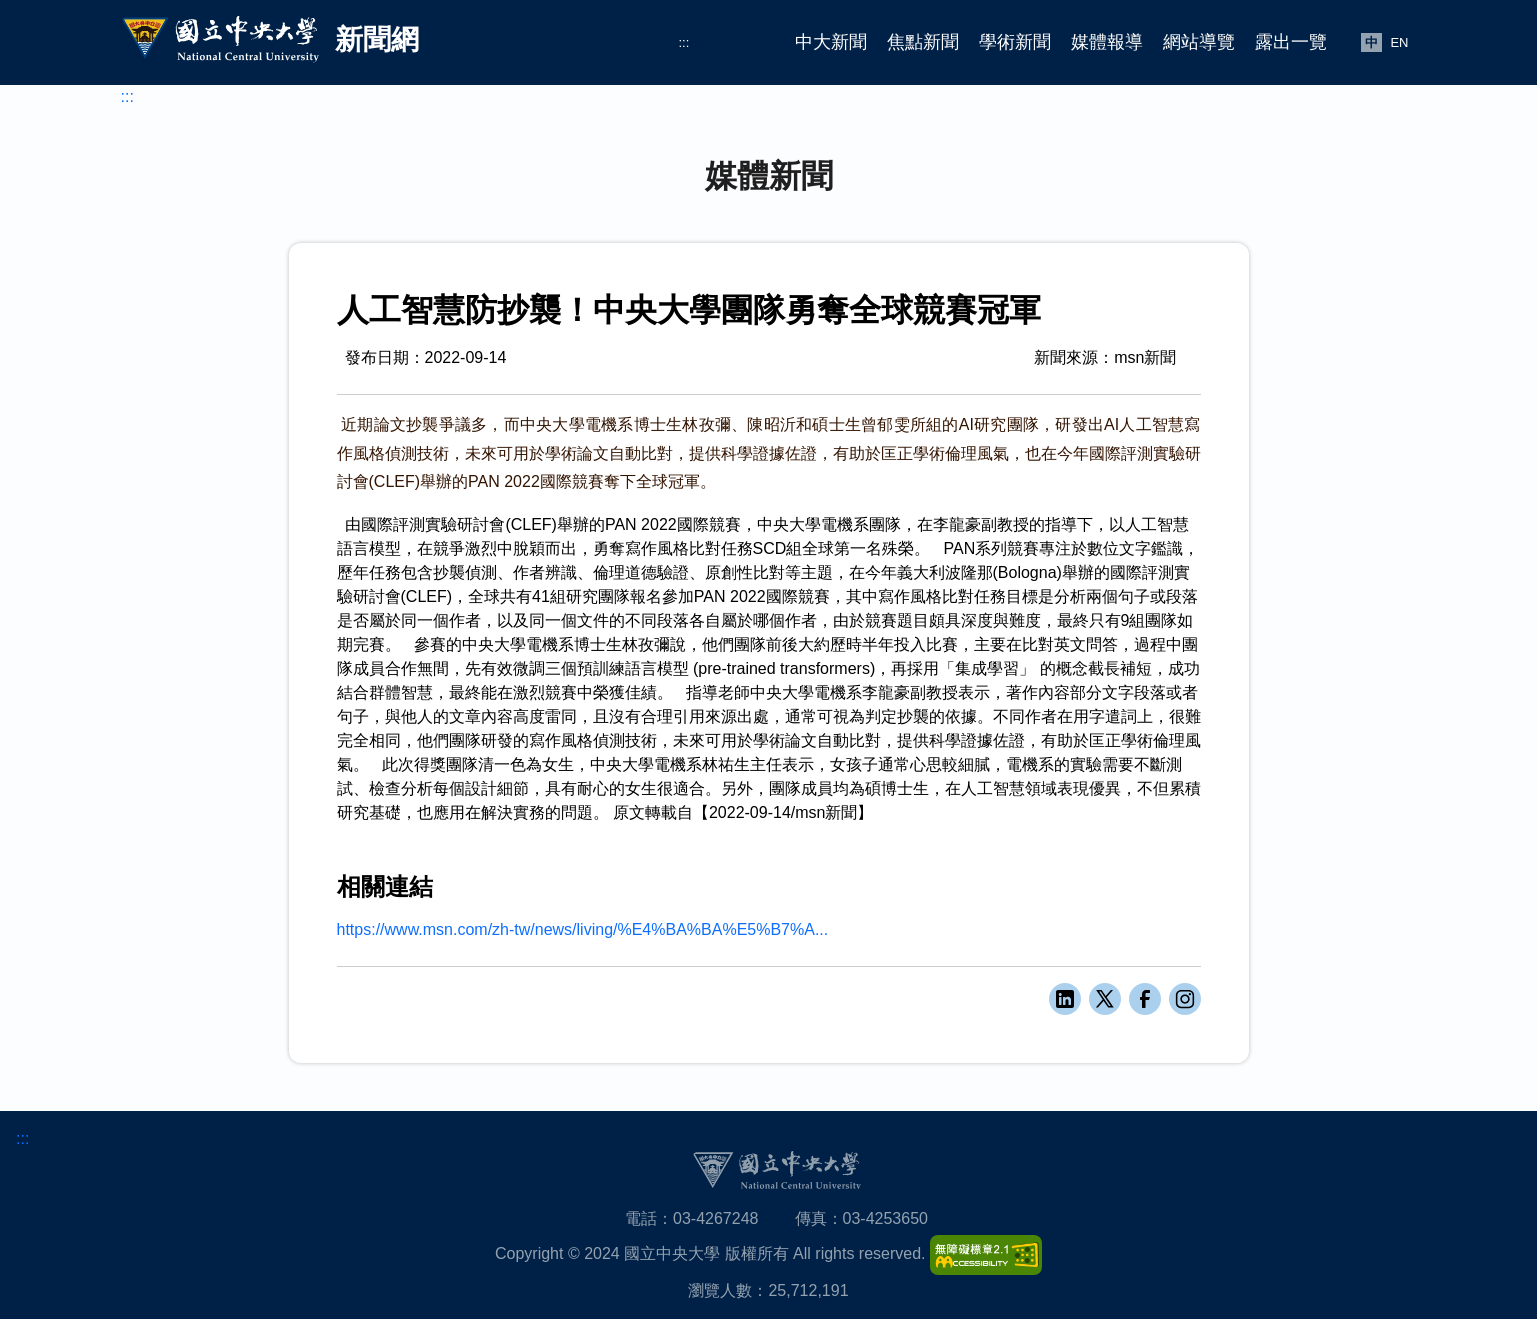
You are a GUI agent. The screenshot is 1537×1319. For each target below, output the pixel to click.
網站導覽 (1199, 42)
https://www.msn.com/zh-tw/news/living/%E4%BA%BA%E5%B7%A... (583, 929)
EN (1399, 42)
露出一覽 (1291, 42)
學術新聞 (1015, 42)
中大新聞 (831, 42)
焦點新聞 (923, 42)
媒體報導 (1107, 42)
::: (684, 42)
